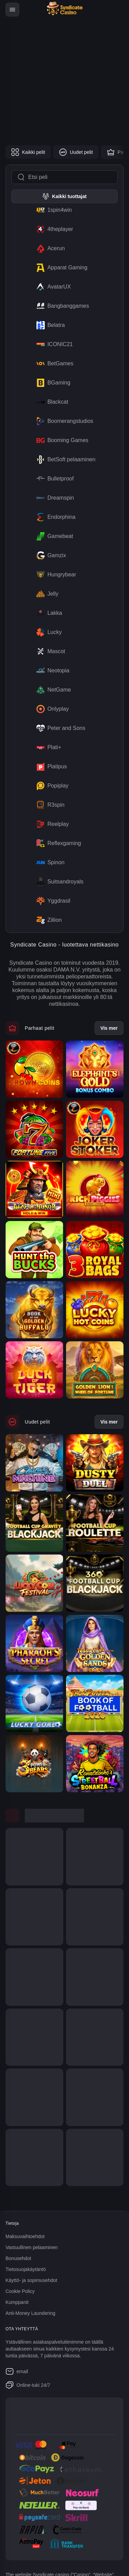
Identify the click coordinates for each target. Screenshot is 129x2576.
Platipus (50, 766)
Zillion (48, 920)
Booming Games (61, 440)
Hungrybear (55, 575)
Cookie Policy (20, 2291)
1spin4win (53, 210)
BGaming (52, 383)
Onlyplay (51, 709)
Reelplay (51, 824)
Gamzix (50, 555)
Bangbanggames (61, 306)
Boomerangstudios (63, 421)
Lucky (48, 632)
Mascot (49, 651)
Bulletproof (54, 479)
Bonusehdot (18, 2258)
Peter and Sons (59, 728)
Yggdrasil (52, 901)
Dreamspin (54, 498)
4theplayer (53, 229)
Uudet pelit (76, 152)
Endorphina (55, 517)
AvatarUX (52, 287)
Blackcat (51, 402)
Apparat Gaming (61, 267)
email (17, 2371)
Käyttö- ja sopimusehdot (31, 2280)
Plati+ (47, 747)
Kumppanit (17, 2302)
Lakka (48, 613)
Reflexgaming (57, 843)
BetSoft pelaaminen (65, 459)
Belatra (49, 325)
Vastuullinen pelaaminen (32, 2247)
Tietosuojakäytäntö (26, 2269)
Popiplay (51, 786)
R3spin (49, 805)
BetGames (54, 363)
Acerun (49, 248)
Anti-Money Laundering (30, 2313)
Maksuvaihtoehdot (25, 2236)
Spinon (49, 862)
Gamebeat (53, 536)
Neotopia (51, 670)
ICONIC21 (53, 344)
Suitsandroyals (59, 882)
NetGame (52, 690)
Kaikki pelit (28, 152)
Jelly (46, 594)
